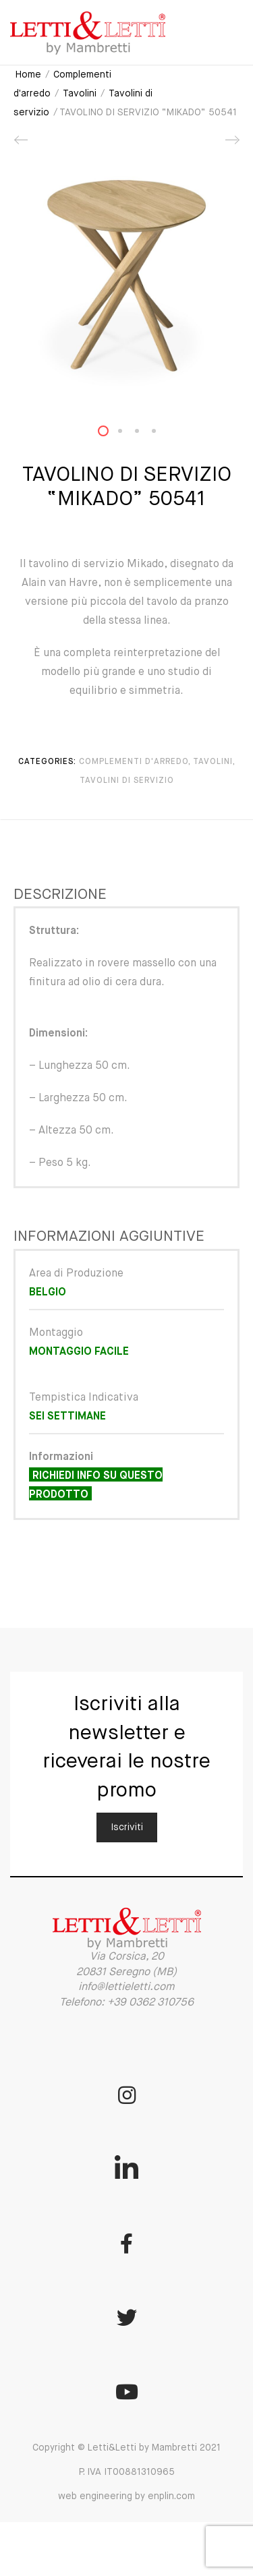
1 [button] (111, 434)
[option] (126, 278)
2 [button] (128, 434)
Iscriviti (127, 1827)
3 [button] (145, 434)
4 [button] (162, 434)
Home (28, 75)
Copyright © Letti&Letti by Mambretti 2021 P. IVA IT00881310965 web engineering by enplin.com (126, 2472)
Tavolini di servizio (127, 781)
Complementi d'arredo (133, 762)
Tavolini (79, 93)
